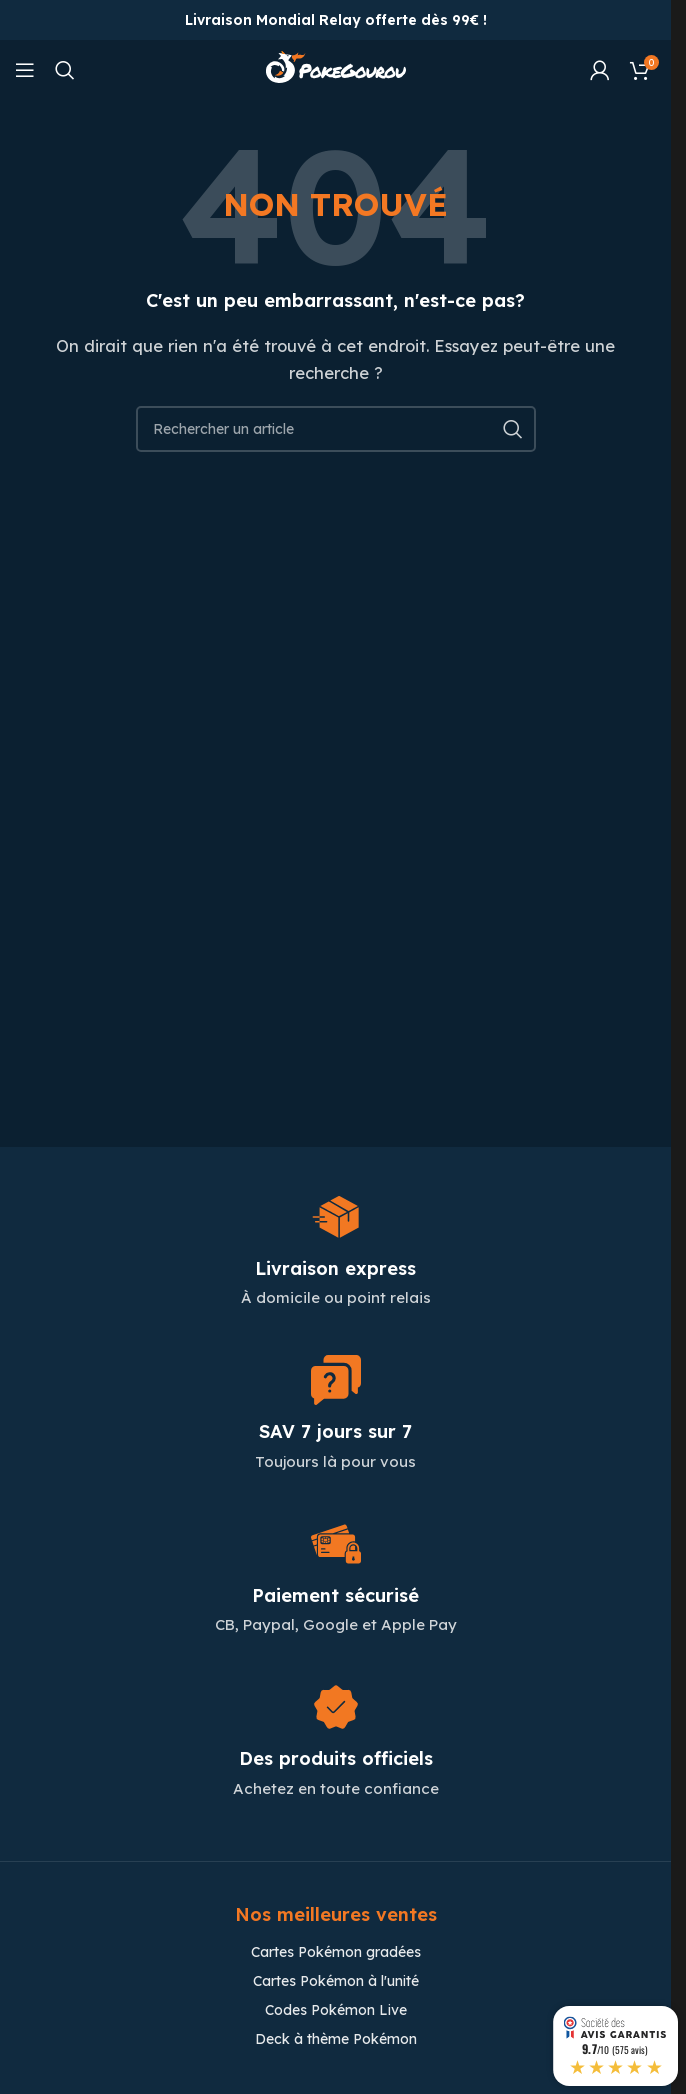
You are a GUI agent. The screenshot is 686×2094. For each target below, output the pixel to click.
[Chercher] (65, 70)
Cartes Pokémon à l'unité (336, 1981)
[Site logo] (336, 68)
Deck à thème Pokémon (336, 2039)
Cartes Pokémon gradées (336, 1952)
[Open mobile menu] (25, 70)
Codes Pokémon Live (336, 2010)
